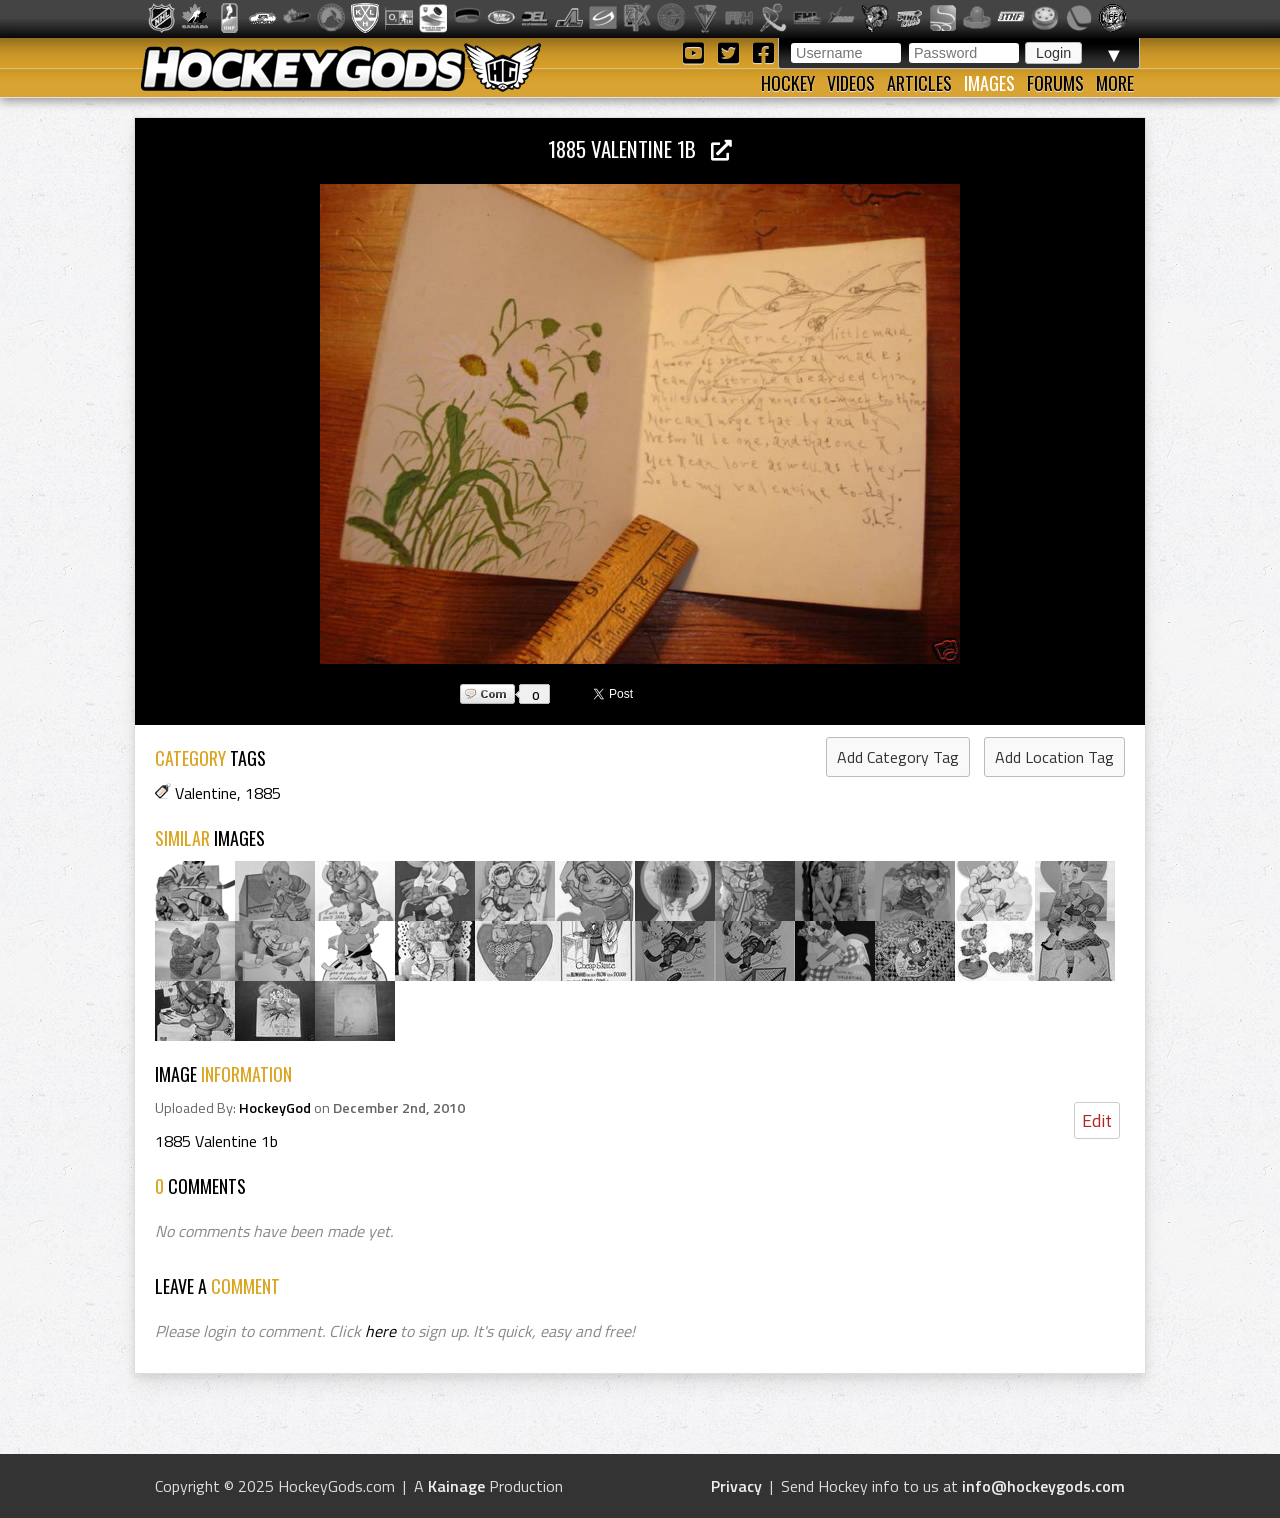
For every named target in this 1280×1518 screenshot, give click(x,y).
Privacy (736, 1486)
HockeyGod (275, 1108)
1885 (263, 793)
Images (989, 83)
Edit (1097, 1120)
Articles (919, 83)
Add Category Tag (898, 757)
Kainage (456, 1486)
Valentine (206, 793)
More (1115, 83)
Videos (851, 83)
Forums (1055, 83)
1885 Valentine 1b (640, 148)
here (380, 1331)
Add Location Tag (1054, 757)
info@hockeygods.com (1043, 1486)
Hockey (788, 83)
